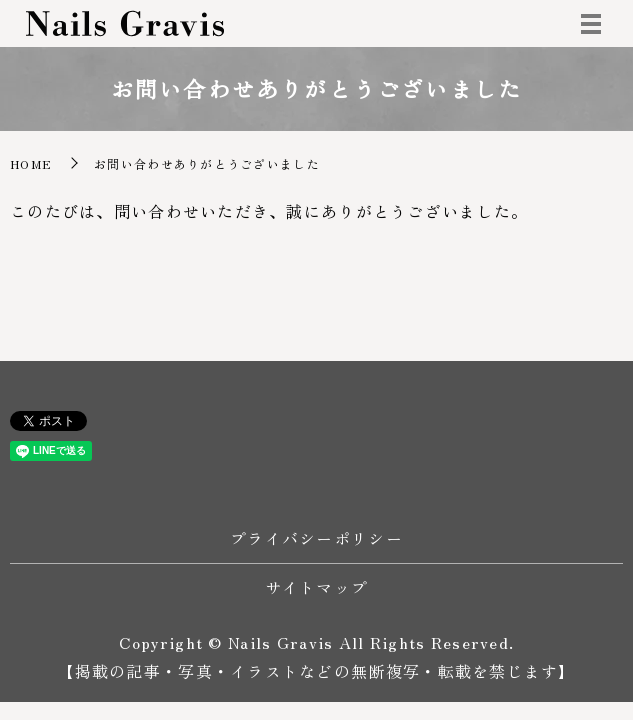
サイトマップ (317, 587)
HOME (31, 163)
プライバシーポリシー (316, 538)
